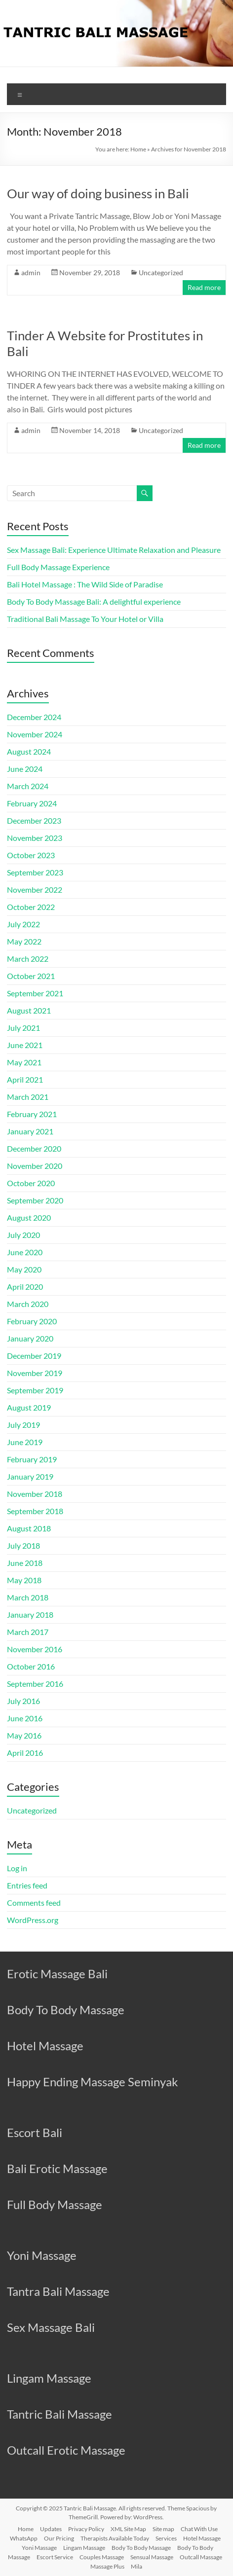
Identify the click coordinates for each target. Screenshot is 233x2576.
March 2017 (27, 1631)
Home (138, 149)
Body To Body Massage (65, 2009)
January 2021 (30, 1131)
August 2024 (29, 751)
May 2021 (24, 1062)
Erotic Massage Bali (57, 1973)
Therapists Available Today (114, 2538)
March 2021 (27, 1096)
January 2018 (30, 1614)
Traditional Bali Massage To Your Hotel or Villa (85, 618)
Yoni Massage (42, 2255)
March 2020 (27, 1303)
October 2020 (31, 1183)
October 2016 (31, 1666)
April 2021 (25, 1079)
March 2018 (27, 1597)
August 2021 (29, 1010)
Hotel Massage (45, 2045)
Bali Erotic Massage (57, 2168)
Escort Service (55, 2557)
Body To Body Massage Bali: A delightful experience (94, 601)
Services (166, 2538)
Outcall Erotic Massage (66, 2450)
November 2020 (34, 1165)
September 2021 (35, 993)
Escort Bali (34, 2132)
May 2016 (24, 1735)
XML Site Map (128, 2529)
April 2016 (25, 1752)
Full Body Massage (54, 2204)
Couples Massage (101, 2557)
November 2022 (34, 889)
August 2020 (29, 1217)
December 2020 (34, 1148)
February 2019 (32, 1459)
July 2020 (23, 1234)
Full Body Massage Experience (58, 567)
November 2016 (34, 1649)
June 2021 (24, 1045)
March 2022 (27, 958)
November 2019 (34, 1373)
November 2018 (34, 1493)
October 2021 (31, 975)
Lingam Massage (49, 2378)
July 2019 (23, 1424)
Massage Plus (107, 2566)
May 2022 (24, 941)
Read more (204, 287)
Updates (51, 2529)
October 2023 (31, 855)
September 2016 (35, 1683)
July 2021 (23, 1027)
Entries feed (27, 1885)
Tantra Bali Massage (58, 2291)
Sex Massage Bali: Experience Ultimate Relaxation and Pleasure (114, 549)
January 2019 (30, 1476)
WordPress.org (32, 1919)
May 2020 (24, 1269)
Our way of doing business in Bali (98, 193)
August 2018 (29, 1528)
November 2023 (34, 837)
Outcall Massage (201, 2557)
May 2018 (24, 1580)
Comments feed (34, 1902)
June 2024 (24, 768)
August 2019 (29, 1407)
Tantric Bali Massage (59, 2414)
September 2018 (35, 1511)
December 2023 (34, 820)
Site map (163, 2529)
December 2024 (34, 717)
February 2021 (32, 1114)
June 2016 (24, 1718)
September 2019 (35, 1390)
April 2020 (25, 1286)
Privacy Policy (86, 2529)
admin (30, 272)
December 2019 (34, 1355)
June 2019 (24, 1442)
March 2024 (27, 786)
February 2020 (32, 1321)
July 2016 (23, 1700)
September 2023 (35, 872)
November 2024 (34, 734)
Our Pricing (59, 2538)
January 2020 (30, 1338)
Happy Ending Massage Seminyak (92, 2081)
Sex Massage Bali (51, 2327)
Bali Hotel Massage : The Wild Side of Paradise (85, 584)
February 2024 (32, 803)
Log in (17, 1868)
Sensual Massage (151, 2557)
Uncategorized (161, 272)
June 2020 (24, 1252)
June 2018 (24, 1562)
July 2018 (23, 1545)
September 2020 (35, 1200)
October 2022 (31, 906)
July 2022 (23, 924)
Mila (136, 2566)
